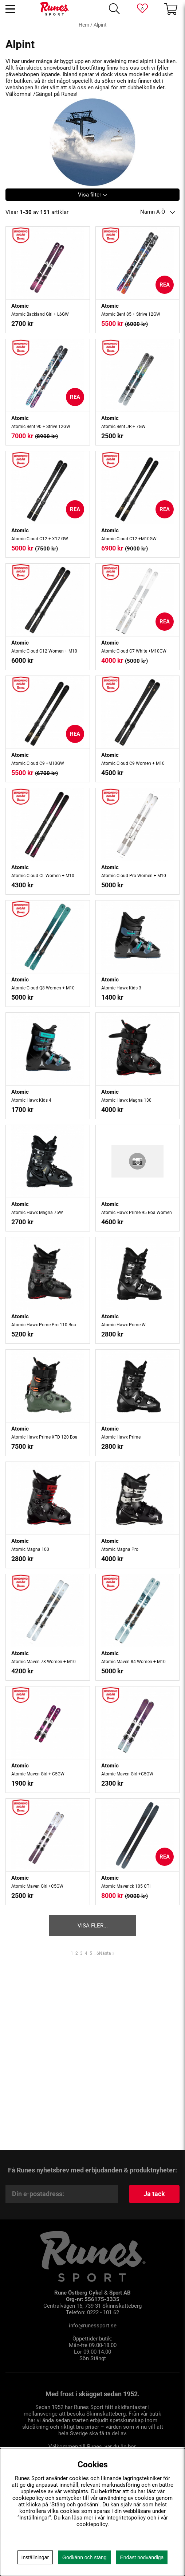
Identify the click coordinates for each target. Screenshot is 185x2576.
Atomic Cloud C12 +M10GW (129, 538)
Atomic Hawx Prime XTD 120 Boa (44, 1437)
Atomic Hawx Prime (121, 1437)
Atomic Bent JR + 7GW (123, 426)
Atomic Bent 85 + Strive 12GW (130, 314)
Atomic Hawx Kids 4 (31, 1100)
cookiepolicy (91, 2524)
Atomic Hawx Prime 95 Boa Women (136, 1212)
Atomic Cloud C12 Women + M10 (44, 651)
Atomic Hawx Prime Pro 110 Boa (43, 1324)
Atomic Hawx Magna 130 (126, 1100)
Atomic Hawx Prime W (123, 1324)
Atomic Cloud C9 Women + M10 (133, 763)
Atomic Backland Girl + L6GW (40, 314)
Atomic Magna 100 (30, 1549)
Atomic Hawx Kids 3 (121, 988)
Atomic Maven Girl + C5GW (37, 1774)
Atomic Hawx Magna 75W (37, 1212)
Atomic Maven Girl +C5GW (127, 1774)
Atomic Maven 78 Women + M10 (43, 1661)
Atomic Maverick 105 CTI (125, 1886)
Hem (84, 25)
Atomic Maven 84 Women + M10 (133, 1661)
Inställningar (35, 2557)
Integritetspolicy (126, 2517)
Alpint (100, 25)
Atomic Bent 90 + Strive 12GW (40, 426)
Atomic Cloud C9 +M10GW (37, 763)
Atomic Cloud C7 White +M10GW (133, 651)
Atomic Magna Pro (119, 1549)
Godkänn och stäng (84, 2557)
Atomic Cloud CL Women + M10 (42, 875)
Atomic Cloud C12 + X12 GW (39, 538)
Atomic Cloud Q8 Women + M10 (43, 988)
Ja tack (154, 2194)
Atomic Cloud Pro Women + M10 (133, 875)
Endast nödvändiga (142, 2557)
